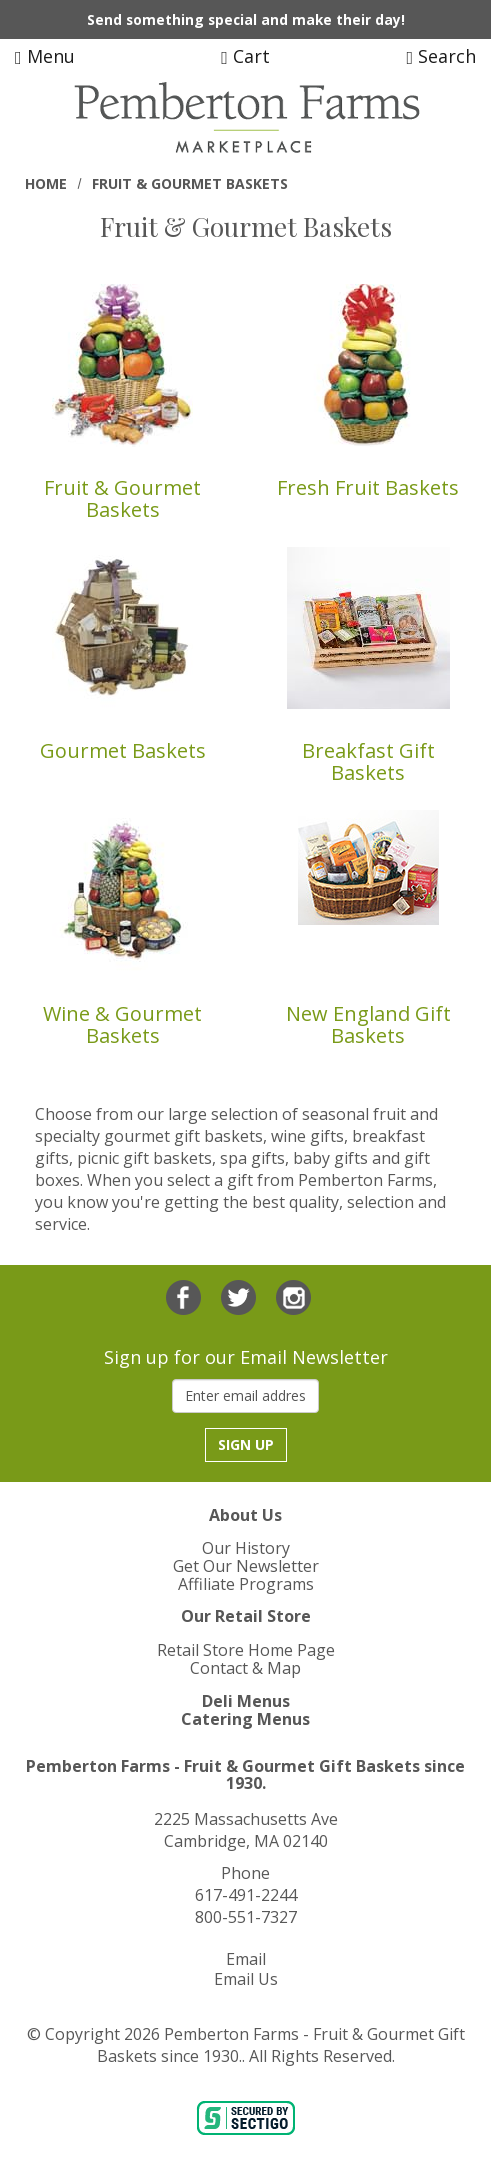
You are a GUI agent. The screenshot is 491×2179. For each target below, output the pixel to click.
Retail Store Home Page (246, 1650)
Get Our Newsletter (246, 1566)
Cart (245, 56)
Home (46, 183)
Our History (246, 1548)
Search (441, 56)
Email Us (246, 1979)
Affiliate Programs (246, 1584)
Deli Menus (246, 1701)
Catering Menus (245, 1719)
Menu (45, 56)
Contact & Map (245, 1668)
